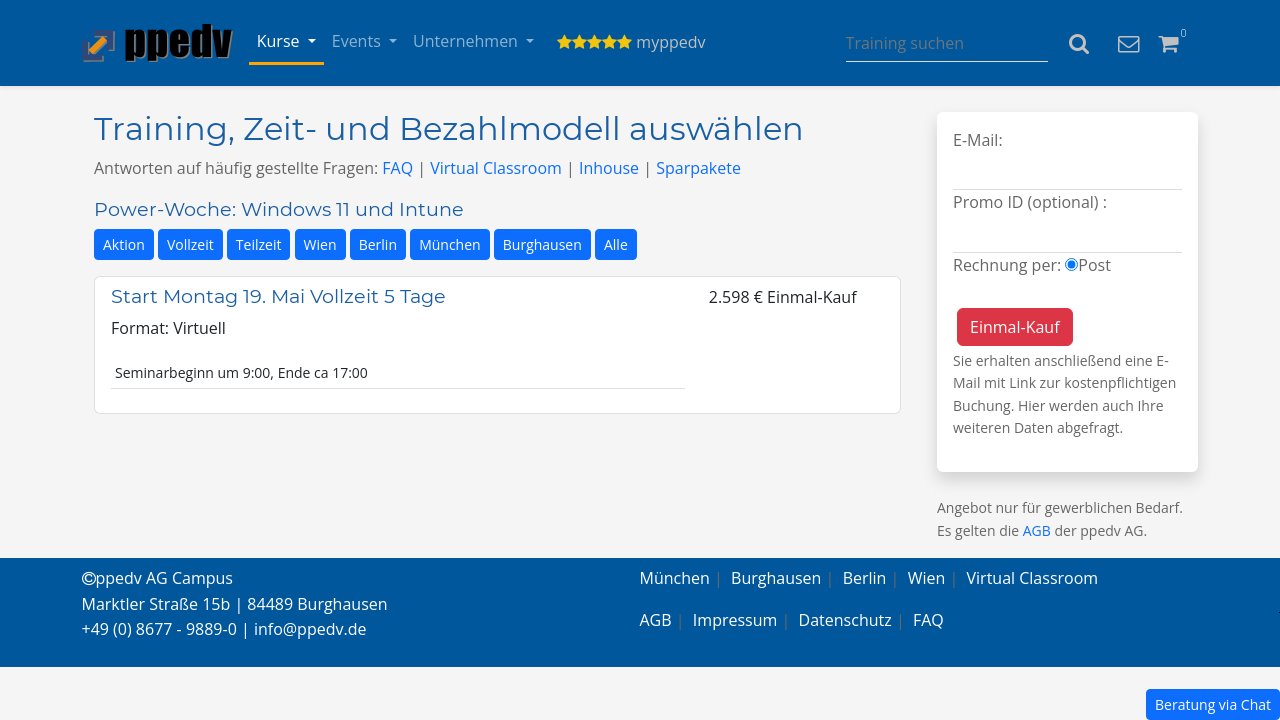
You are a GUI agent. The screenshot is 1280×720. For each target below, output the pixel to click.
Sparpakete (698, 168)
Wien (320, 244)
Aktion (124, 244)
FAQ (397, 168)
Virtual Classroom (496, 168)
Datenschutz (845, 620)
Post (1094, 265)
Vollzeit (190, 244)
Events (358, 41)
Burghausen (542, 244)
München (450, 244)
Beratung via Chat (1213, 704)
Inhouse (609, 168)
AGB (1037, 530)
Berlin (378, 244)
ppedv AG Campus (157, 578)
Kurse (280, 41)
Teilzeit (259, 244)
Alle (616, 244)
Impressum (735, 620)
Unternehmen (467, 41)
